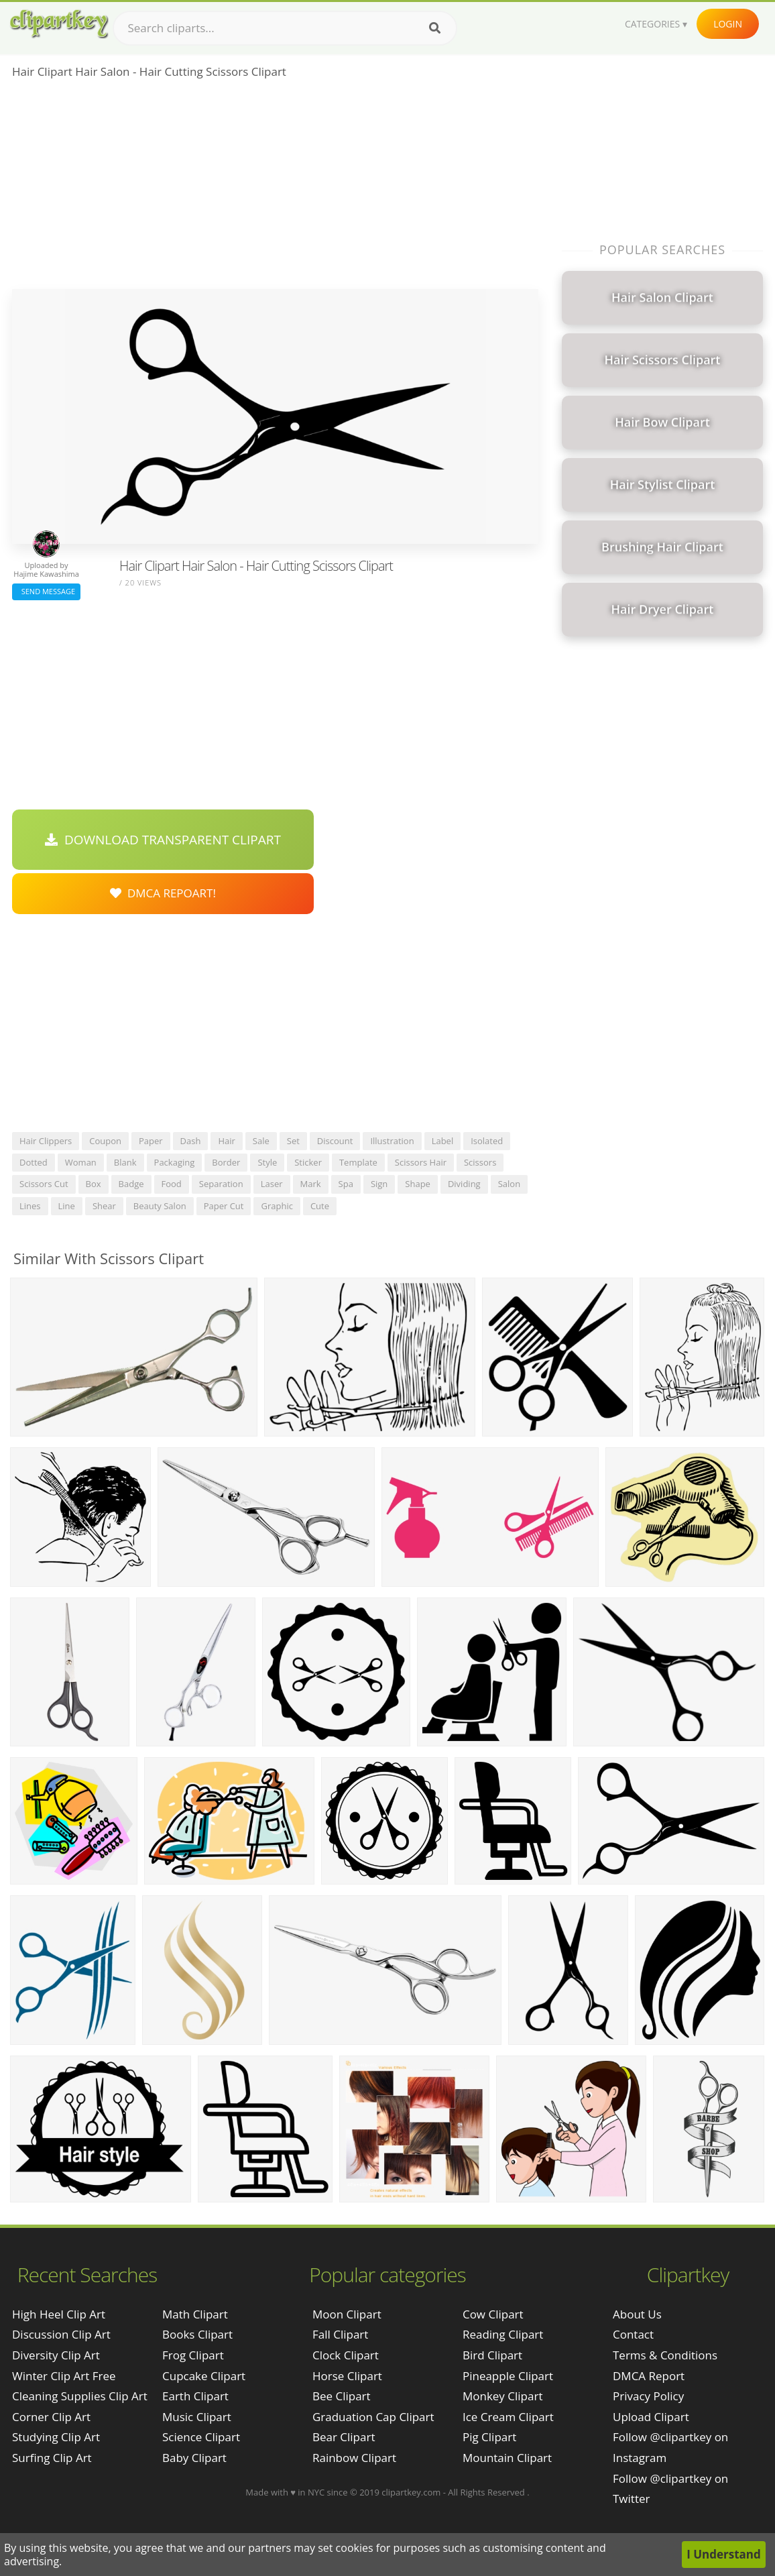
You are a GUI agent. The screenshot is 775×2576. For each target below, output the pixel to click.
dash (190, 1141)
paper (151, 1141)
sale (261, 1141)
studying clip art (56, 2437)
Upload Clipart (651, 2416)
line (66, 1206)
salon (509, 1184)
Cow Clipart (493, 2314)
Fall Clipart (340, 2334)
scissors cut (43, 1184)
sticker (308, 1162)
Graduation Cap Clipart (373, 2416)
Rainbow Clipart (354, 2457)
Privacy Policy (648, 2396)
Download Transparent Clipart (163, 839)
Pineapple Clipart (508, 2376)
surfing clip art (52, 2457)
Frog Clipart (193, 2355)
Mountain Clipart (507, 2457)
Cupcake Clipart (203, 2376)
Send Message (46, 591)
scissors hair (420, 1162)
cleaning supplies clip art (79, 2396)
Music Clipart (196, 2416)
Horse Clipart (347, 2376)
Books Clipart (197, 2334)
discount (335, 1141)
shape (417, 1184)
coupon (105, 1141)
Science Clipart (201, 2437)
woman (81, 1162)
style (267, 1162)
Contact (633, 2334)
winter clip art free (63, 2376)
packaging (174, 1162)
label (443, 1141)
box (93, 1184)
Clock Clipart (345, 2355)
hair (226, 1141)
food (172, 1184)
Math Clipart (195, 2314)
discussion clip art (61, 2334)
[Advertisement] (275, 188)
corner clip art (51, 2416)
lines (30, 1206)
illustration (392, 1141)
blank (125, 1162)
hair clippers (45, 1141)
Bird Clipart (492, 2355)
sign (379, 1184)
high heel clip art (58, 2314)
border (226, 1162)
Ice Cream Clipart (508, 2416)
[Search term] (285, 28)
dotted (33, 1162)
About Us (637, 2314)
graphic (276, 1206)
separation (221, 1184)
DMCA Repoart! (163, 893)
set (293, 1141)
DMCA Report (648, 2376)
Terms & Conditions (665, 2355)
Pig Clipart (489, 2437)
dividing (464, 1184)
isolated (487, 1141)
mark (310, 1184)
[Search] (435, 28)
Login (727, 23)
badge (131, 1184)
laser (272, 1184)
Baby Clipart (194, 2457)
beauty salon (159, 1206)
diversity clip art (56, 2355)
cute (319, 1206)
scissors (480, 1162)
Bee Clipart (341, 2396)
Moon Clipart (346, 2314)
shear (104, 1206)
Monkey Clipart (503, 2396)
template (358, 1162)
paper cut (224, 1206)
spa (346, 1184)
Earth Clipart (195, 2396)
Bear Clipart (343, 2437)
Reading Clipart (503, 2334)
